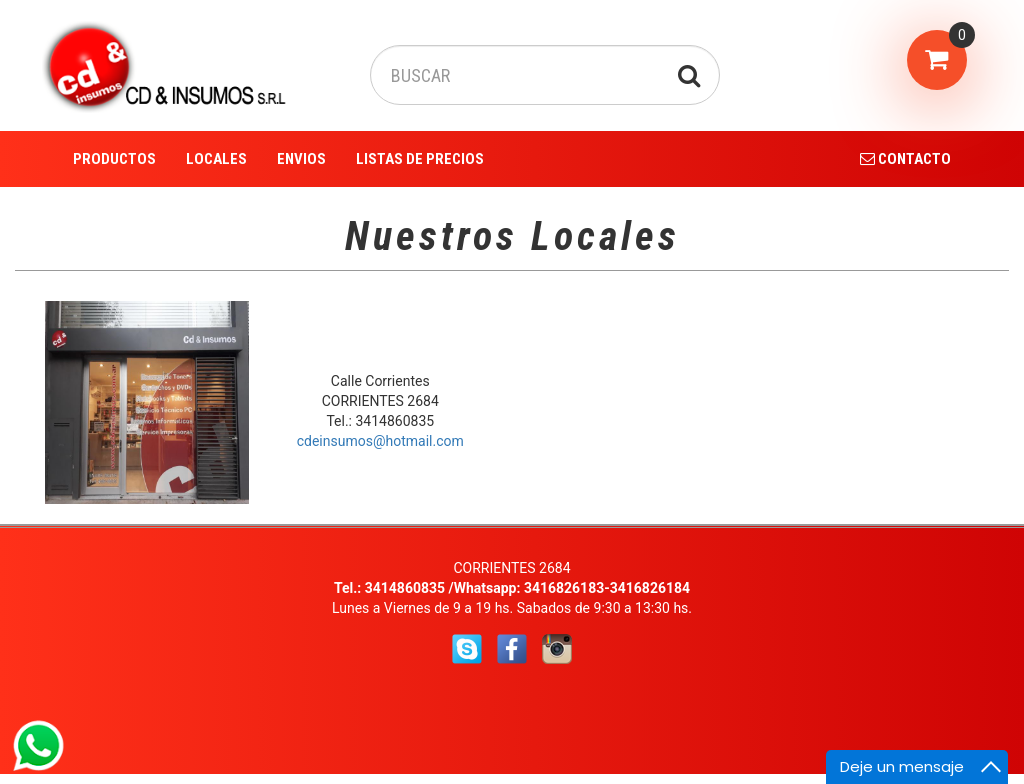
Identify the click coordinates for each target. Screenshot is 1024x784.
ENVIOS (301, 159)
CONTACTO (905, 159)
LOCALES (216, 159)
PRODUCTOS (114, 159)
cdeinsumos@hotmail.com (380, 441)
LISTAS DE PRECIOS (420, 159)
